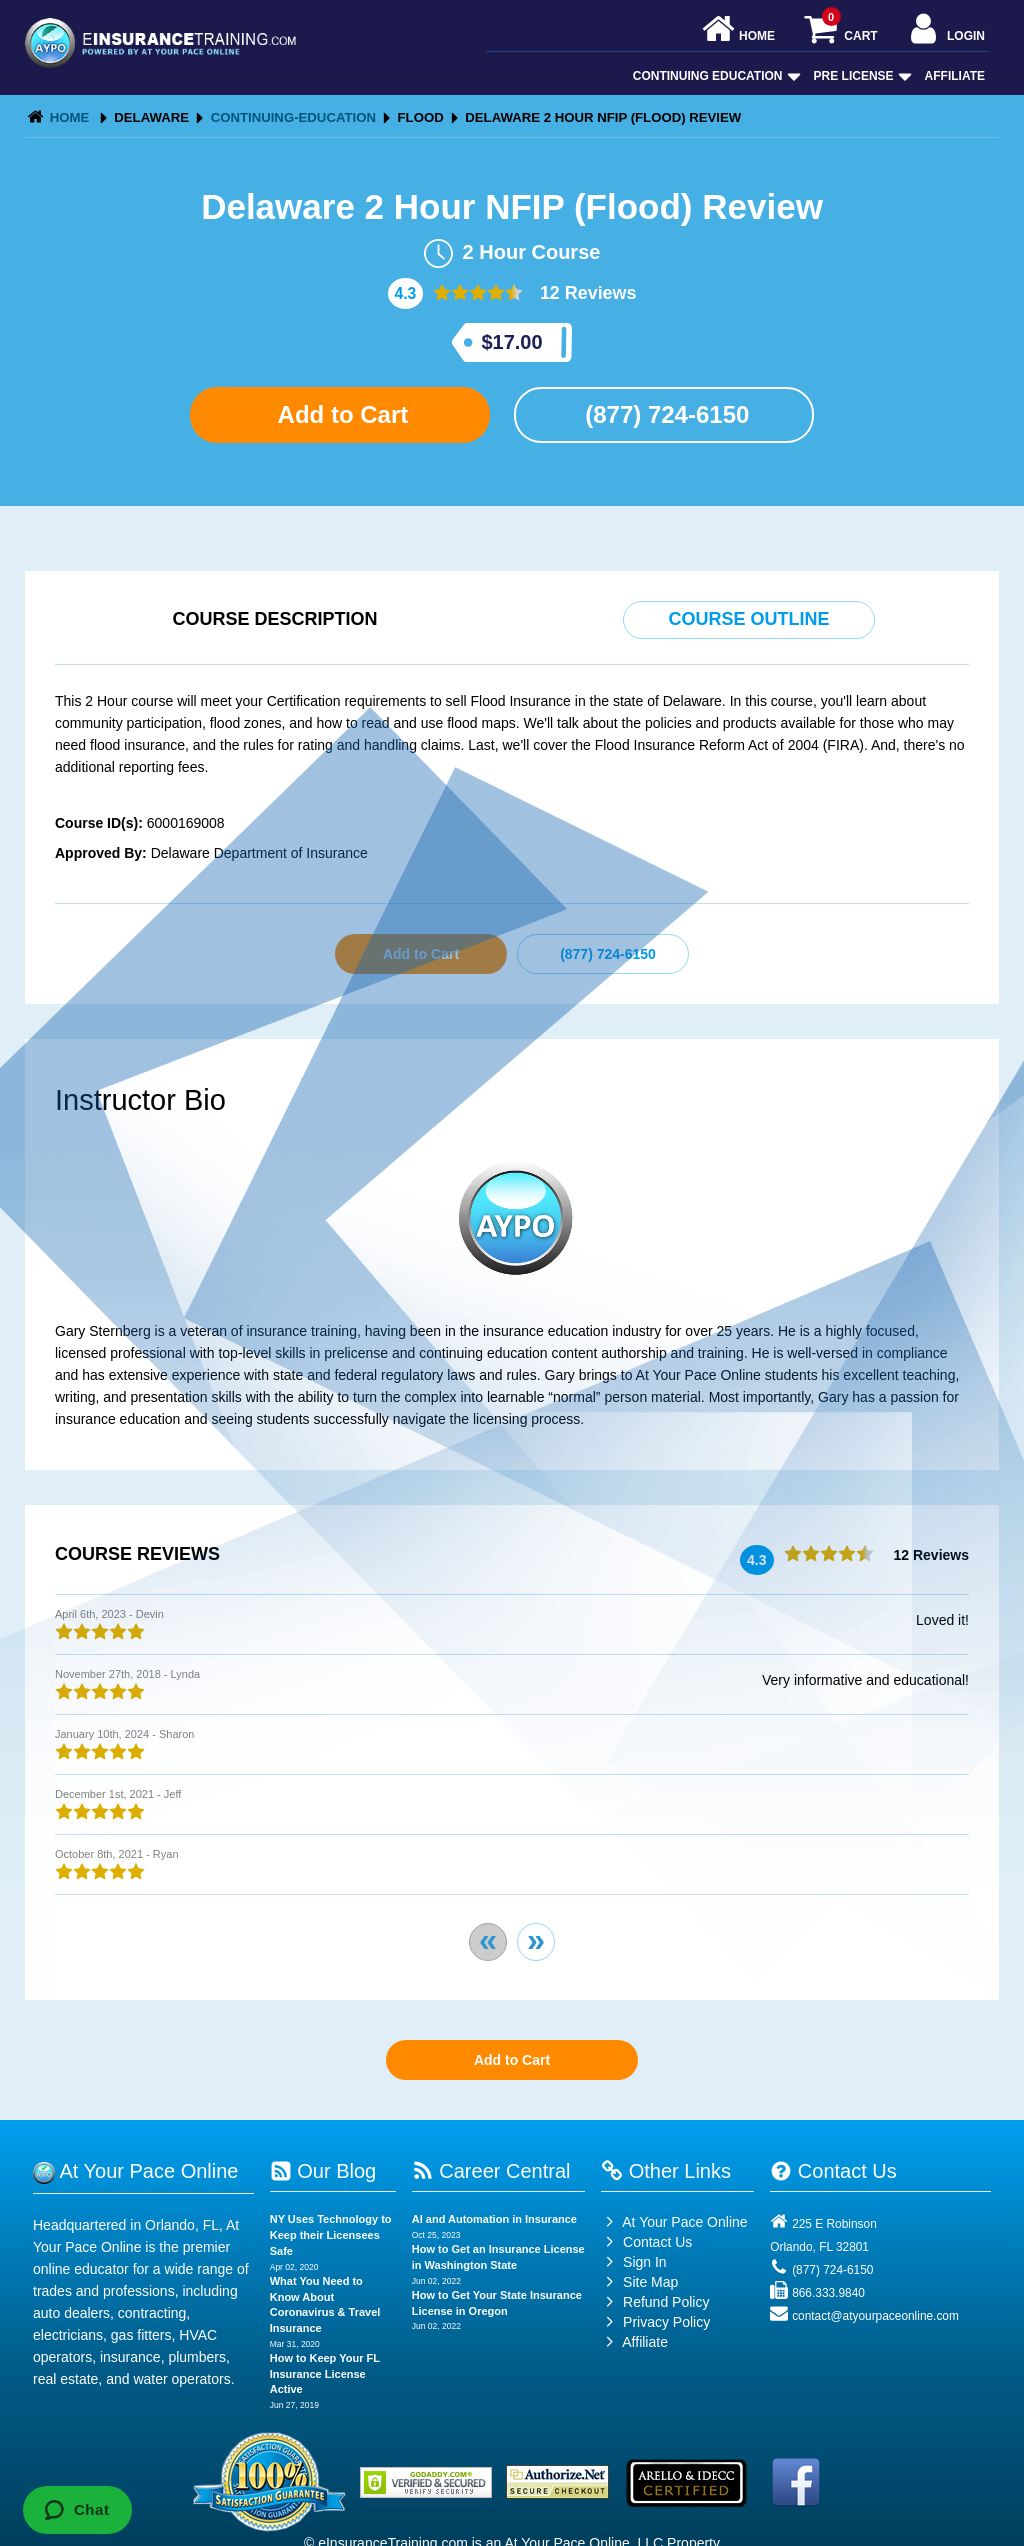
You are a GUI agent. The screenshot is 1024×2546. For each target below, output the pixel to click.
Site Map (639, 2282)
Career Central (491, 2171)
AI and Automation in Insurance (494, 2219)
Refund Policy (666, 2302)
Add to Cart (340, 414)
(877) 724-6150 (664, 414)
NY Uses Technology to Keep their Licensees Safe (331, 2234)
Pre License (861, 76)
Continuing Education (715, 76)
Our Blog (323, 2171)
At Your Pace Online (674, 2222)
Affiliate (955, 76)
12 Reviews (586, 293)
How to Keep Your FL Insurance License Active (325, 2373)
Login (945, 30)
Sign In (633, 2262)
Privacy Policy (666, 2322)
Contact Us (646, 2242)
